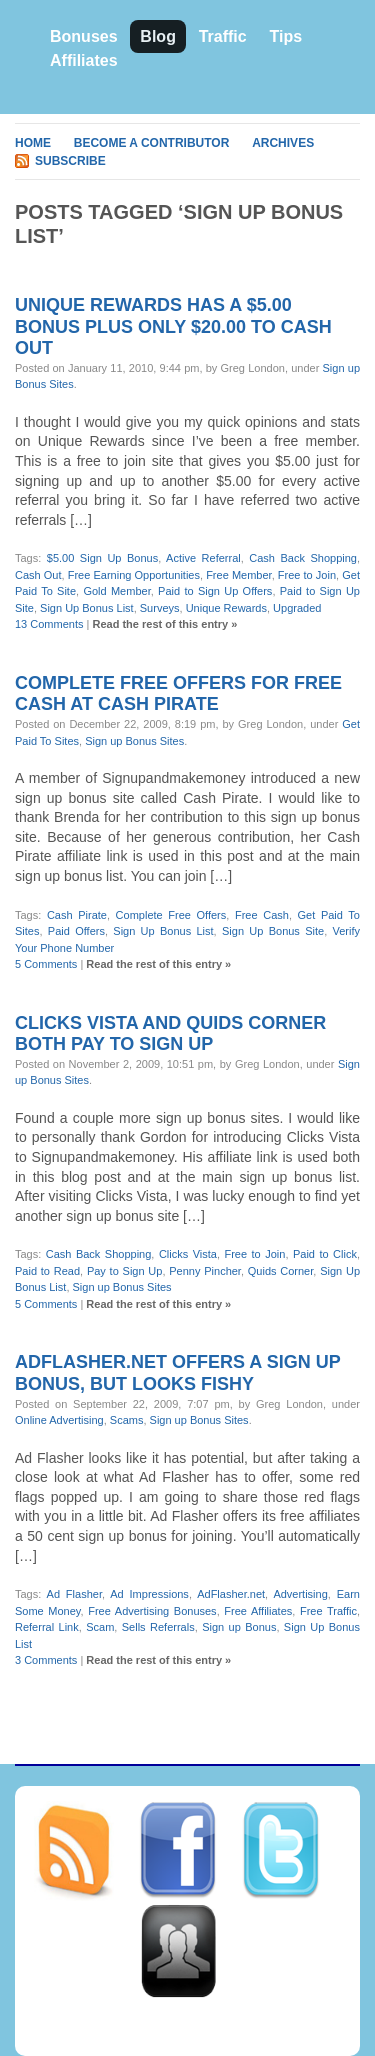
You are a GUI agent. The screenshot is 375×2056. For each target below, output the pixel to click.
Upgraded (297, 608)
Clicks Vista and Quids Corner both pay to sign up (170, 1034)
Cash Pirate (77, 915)
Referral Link (47, 1627)
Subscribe (70, 161)
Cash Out (38, 575)
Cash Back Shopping (303, 558)
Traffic (223, 36)
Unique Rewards (226, 608)
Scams (127, 1420)
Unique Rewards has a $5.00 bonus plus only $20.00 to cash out (173, 326)
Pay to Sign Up (125, 1271)
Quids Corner (281, 1271)
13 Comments (49, 624)
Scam (100, 1627)
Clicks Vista (188, 1254)
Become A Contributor (152, 143)
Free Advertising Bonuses (152, 1611)
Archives (283, 143)
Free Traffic (328, 1611)
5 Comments (46, 964)
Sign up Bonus (239, 1627)
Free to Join (307, 575)
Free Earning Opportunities (134, 575)
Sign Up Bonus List (87, 608)
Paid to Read (47, 1271)
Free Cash (262, 915)
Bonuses (84, 36)
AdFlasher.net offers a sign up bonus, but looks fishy (177, 1373)
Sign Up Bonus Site (273, 931)
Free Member (238, 575)
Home (33, 143)
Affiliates (84, 60)
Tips (285, 36)
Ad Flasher (74, 1594)
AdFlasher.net (231, 1594)
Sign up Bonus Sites (134, 741)
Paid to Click (325, 1254)
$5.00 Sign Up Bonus (102, 558)
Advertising (300, 1594)
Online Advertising (59, 1420)
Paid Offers (76, 931)
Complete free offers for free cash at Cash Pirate (178, 694)
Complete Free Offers (171, 915)
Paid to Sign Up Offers (215, 591)
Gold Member (116, 591)
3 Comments (46, 1660)
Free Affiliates (258, 1611)
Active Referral (203, 558)
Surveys (160, 608)
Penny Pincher (205, 1271)
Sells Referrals (158, 1627)
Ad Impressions (149, 1594)
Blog (158, 36)
